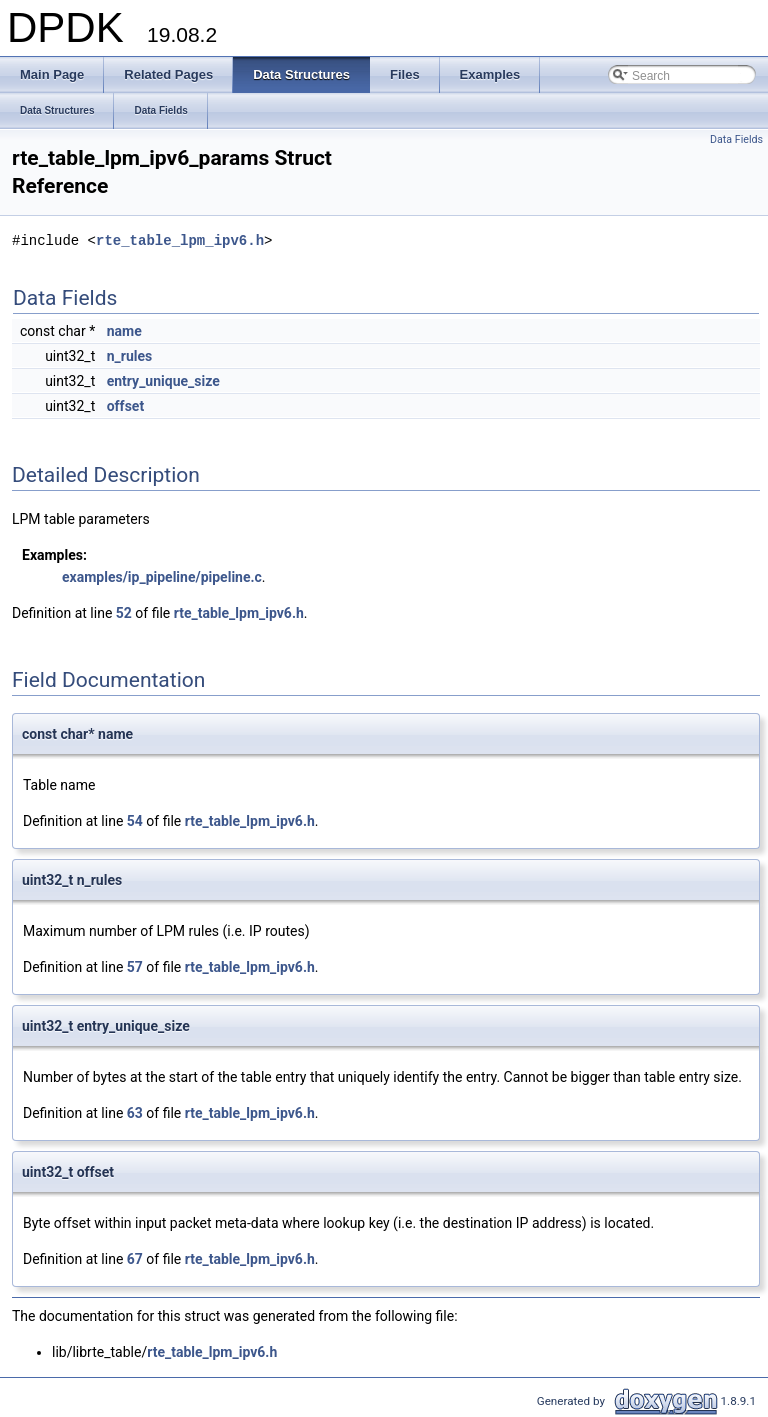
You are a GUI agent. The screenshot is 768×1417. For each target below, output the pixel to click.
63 (135, 1113)
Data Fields (736, 139)
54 (135, 821)
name (124, 331)
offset (125, 406)
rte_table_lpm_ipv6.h (180, 240)
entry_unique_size (163, 381)
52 (124, 613)
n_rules (130, 356)
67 (135, 1259)
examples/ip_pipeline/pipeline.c (162, 577)
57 (135, 967)
